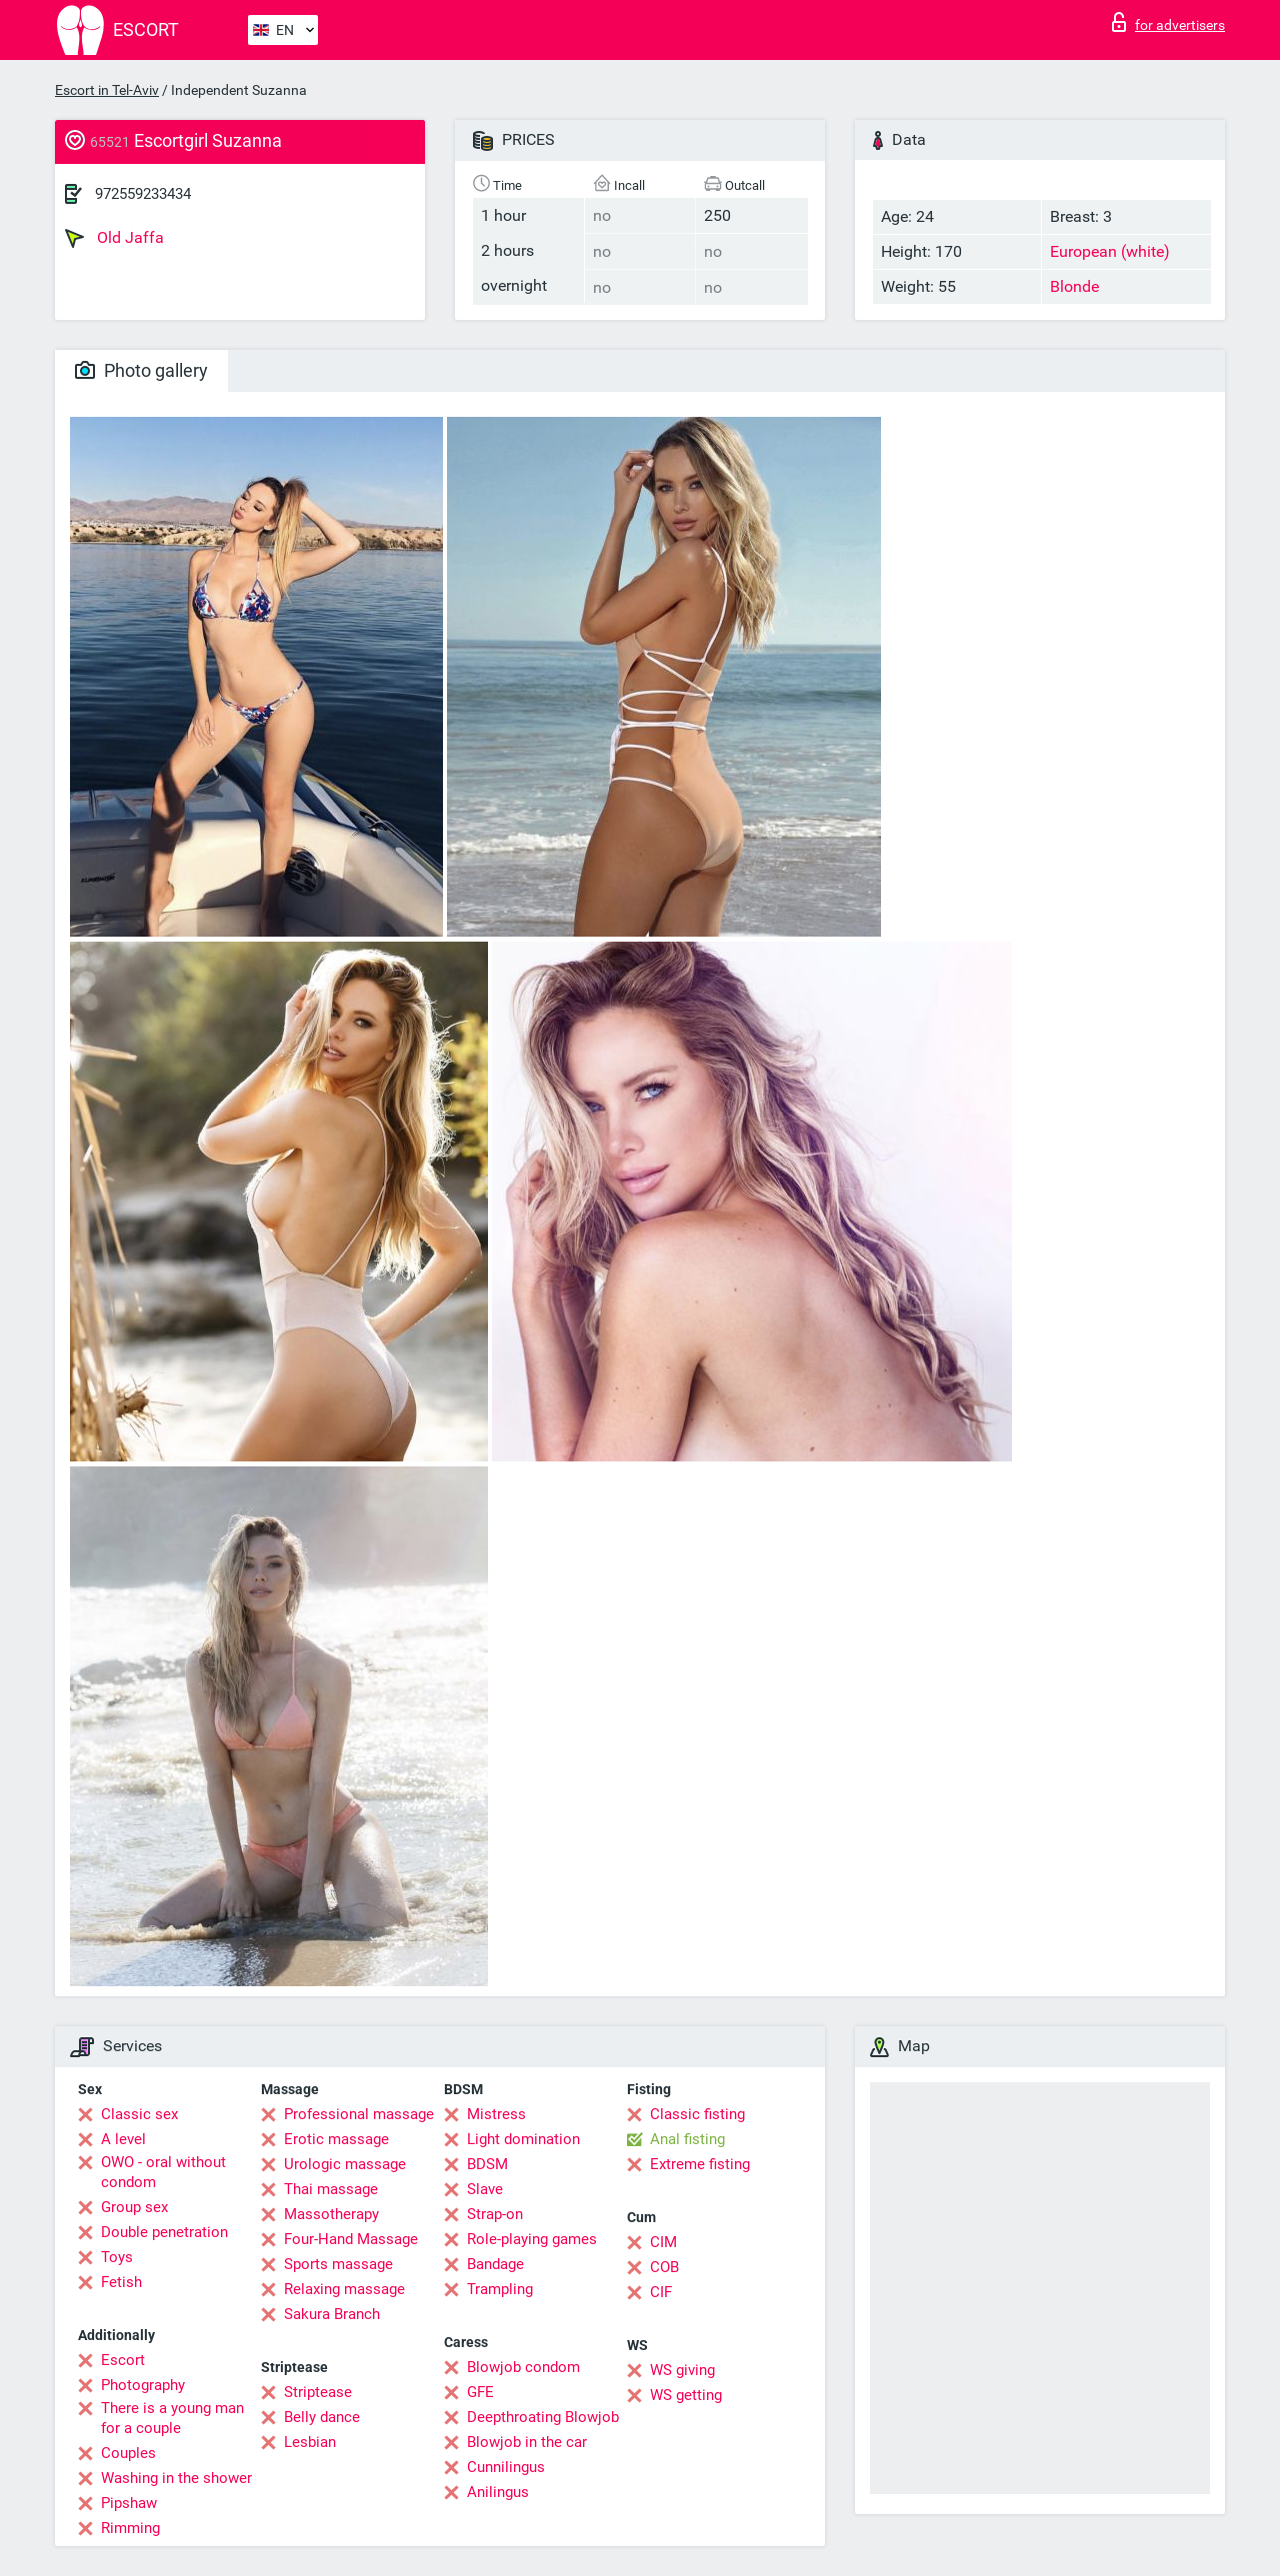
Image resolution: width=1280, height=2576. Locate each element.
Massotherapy (331, 2214)
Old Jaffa (114, 238)
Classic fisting (697, 2114)
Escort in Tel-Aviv (107, 90)
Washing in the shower (176, 2478)
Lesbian (310, 2442)
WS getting (686, 2395)
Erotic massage (336, 2139)
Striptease (318, 2392)
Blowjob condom (523, 2367)
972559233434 (143, 194)
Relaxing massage (344, 2289)
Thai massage (331, 2189)
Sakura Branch (332, 2314)
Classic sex (139, 2114)
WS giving (682, 2370)
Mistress (496, 2114)
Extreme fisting (700, 2164)
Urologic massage (345, 2164)
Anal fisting (687, 2139)
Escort (123, 2360)
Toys (117, 2257)
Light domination (523, 2139)
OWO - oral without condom (163, 2172)
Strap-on (495, 2214)
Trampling (500, 2289)
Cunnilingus (506, 2467)
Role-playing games (532, 2239)
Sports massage (338, 2264)
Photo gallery (141, 370)
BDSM (487, 2164)
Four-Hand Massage (351, 2239)
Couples (128, 2453)
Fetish (121, 2282)
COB (664, 2267)
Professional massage (359, 2114)
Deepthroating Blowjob (543, 2417)
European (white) (1110, 251)
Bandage (495, 2264)
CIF (661, 2292)
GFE (480, 2392)
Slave (485, 2189)
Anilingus (498, 2492)
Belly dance (322, 2417)
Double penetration (164, 2232)
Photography (143, 2385)
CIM (663, 2242)
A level (123, 2139)
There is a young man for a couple (172, 2418)
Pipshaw (129, 2503)
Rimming (130, 2528)
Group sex (134, 2207)
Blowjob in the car (527, 2442)
